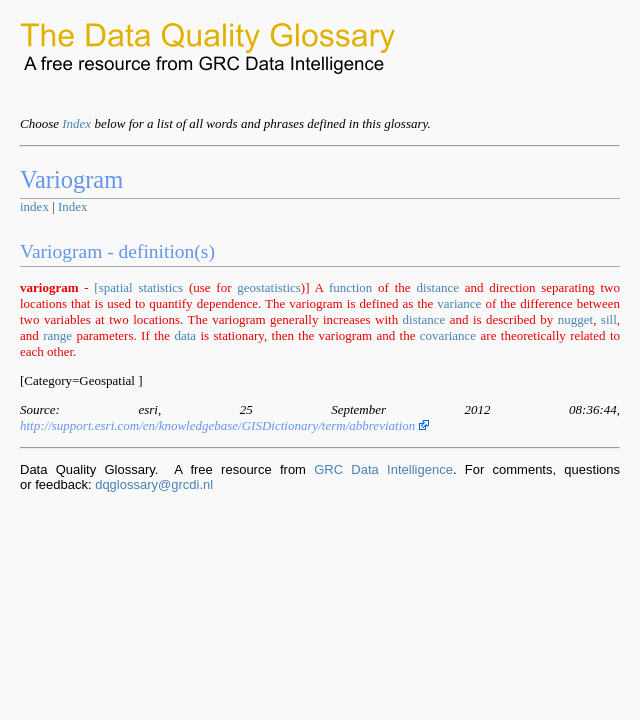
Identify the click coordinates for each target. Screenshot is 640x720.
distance (437, 287)
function (350, 287)
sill (609, 319)
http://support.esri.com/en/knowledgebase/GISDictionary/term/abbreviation (224, 425)
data (185, 335)
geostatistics (269, 287)
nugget (575, 319)
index (34, 206)
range (57, 335)
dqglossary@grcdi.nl (154, 484)
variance (459, 303)
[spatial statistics (138, 287)
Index (76, 123)
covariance (448, 335)
